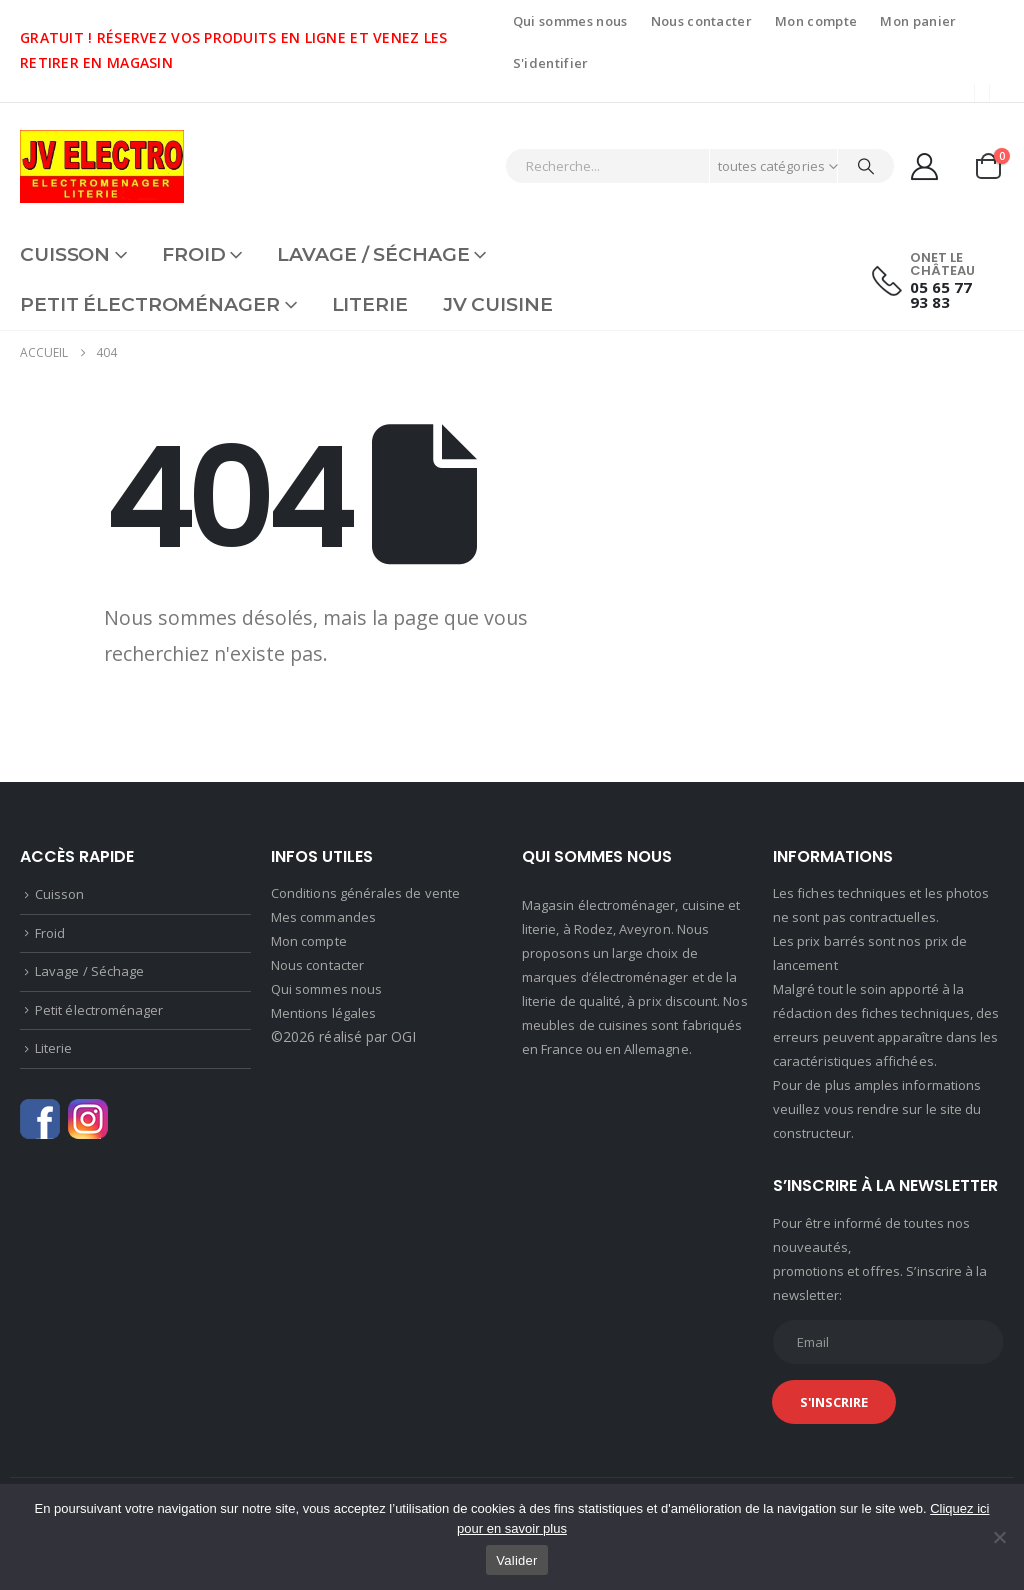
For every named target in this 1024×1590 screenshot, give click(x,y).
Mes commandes (323, 917)
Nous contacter (702, 21)
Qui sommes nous (570, 21)
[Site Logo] (102, 166)
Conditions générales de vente (365, 893)
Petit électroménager (150, 304)
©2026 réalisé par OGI (343, 1036)
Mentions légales (323, 1013)
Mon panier (918, 21)
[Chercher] (866, 166)
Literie (370, 304)
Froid (193, 254)
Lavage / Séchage (373, 254)
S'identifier (551, 63)
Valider (516, 1560)
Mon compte (816, 21)
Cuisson (65, 254)
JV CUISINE (498, 304)
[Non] (999, 1537)
